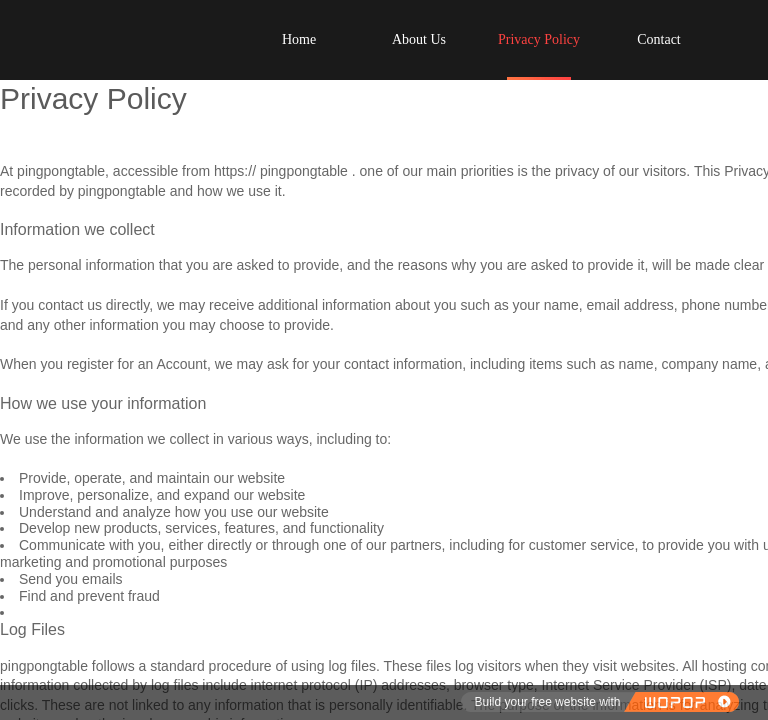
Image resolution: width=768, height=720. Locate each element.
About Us (419, 39)
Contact (659, 39)
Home (299, 39)
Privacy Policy (539, 39)
